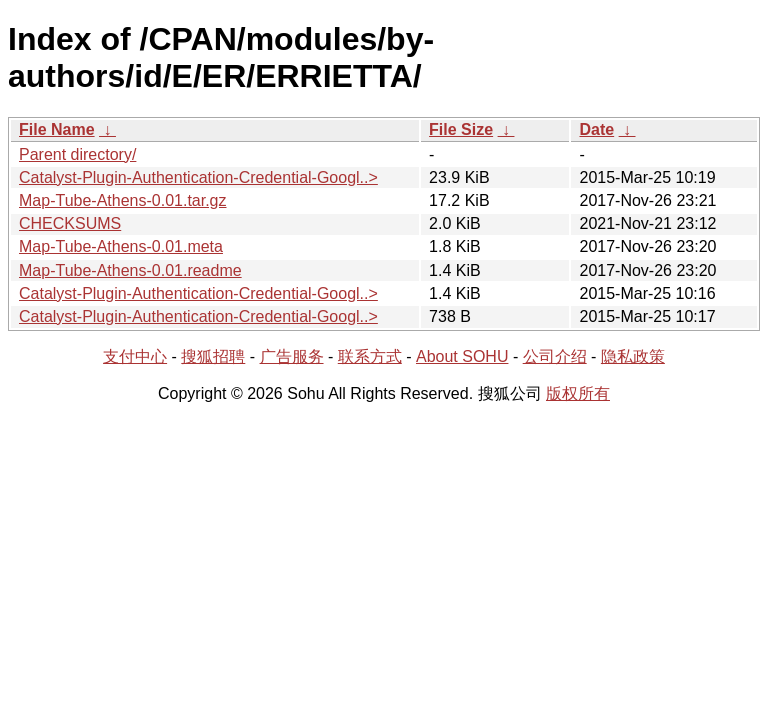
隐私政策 (633, 356)
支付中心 (135, 356)
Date (596, 129)
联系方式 (370, 356)
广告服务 (292, 356)
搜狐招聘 (213, 356)
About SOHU (462, 356)
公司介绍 (555, 356)
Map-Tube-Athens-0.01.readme (130, 270)
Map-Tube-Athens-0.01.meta (121, 246)
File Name (57, 129)
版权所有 (578, 393)
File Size (461, 129)
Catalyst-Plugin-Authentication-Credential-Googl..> (198, 177)
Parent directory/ (77, 154)
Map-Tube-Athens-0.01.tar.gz (123, 200)
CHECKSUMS (70, 223)
